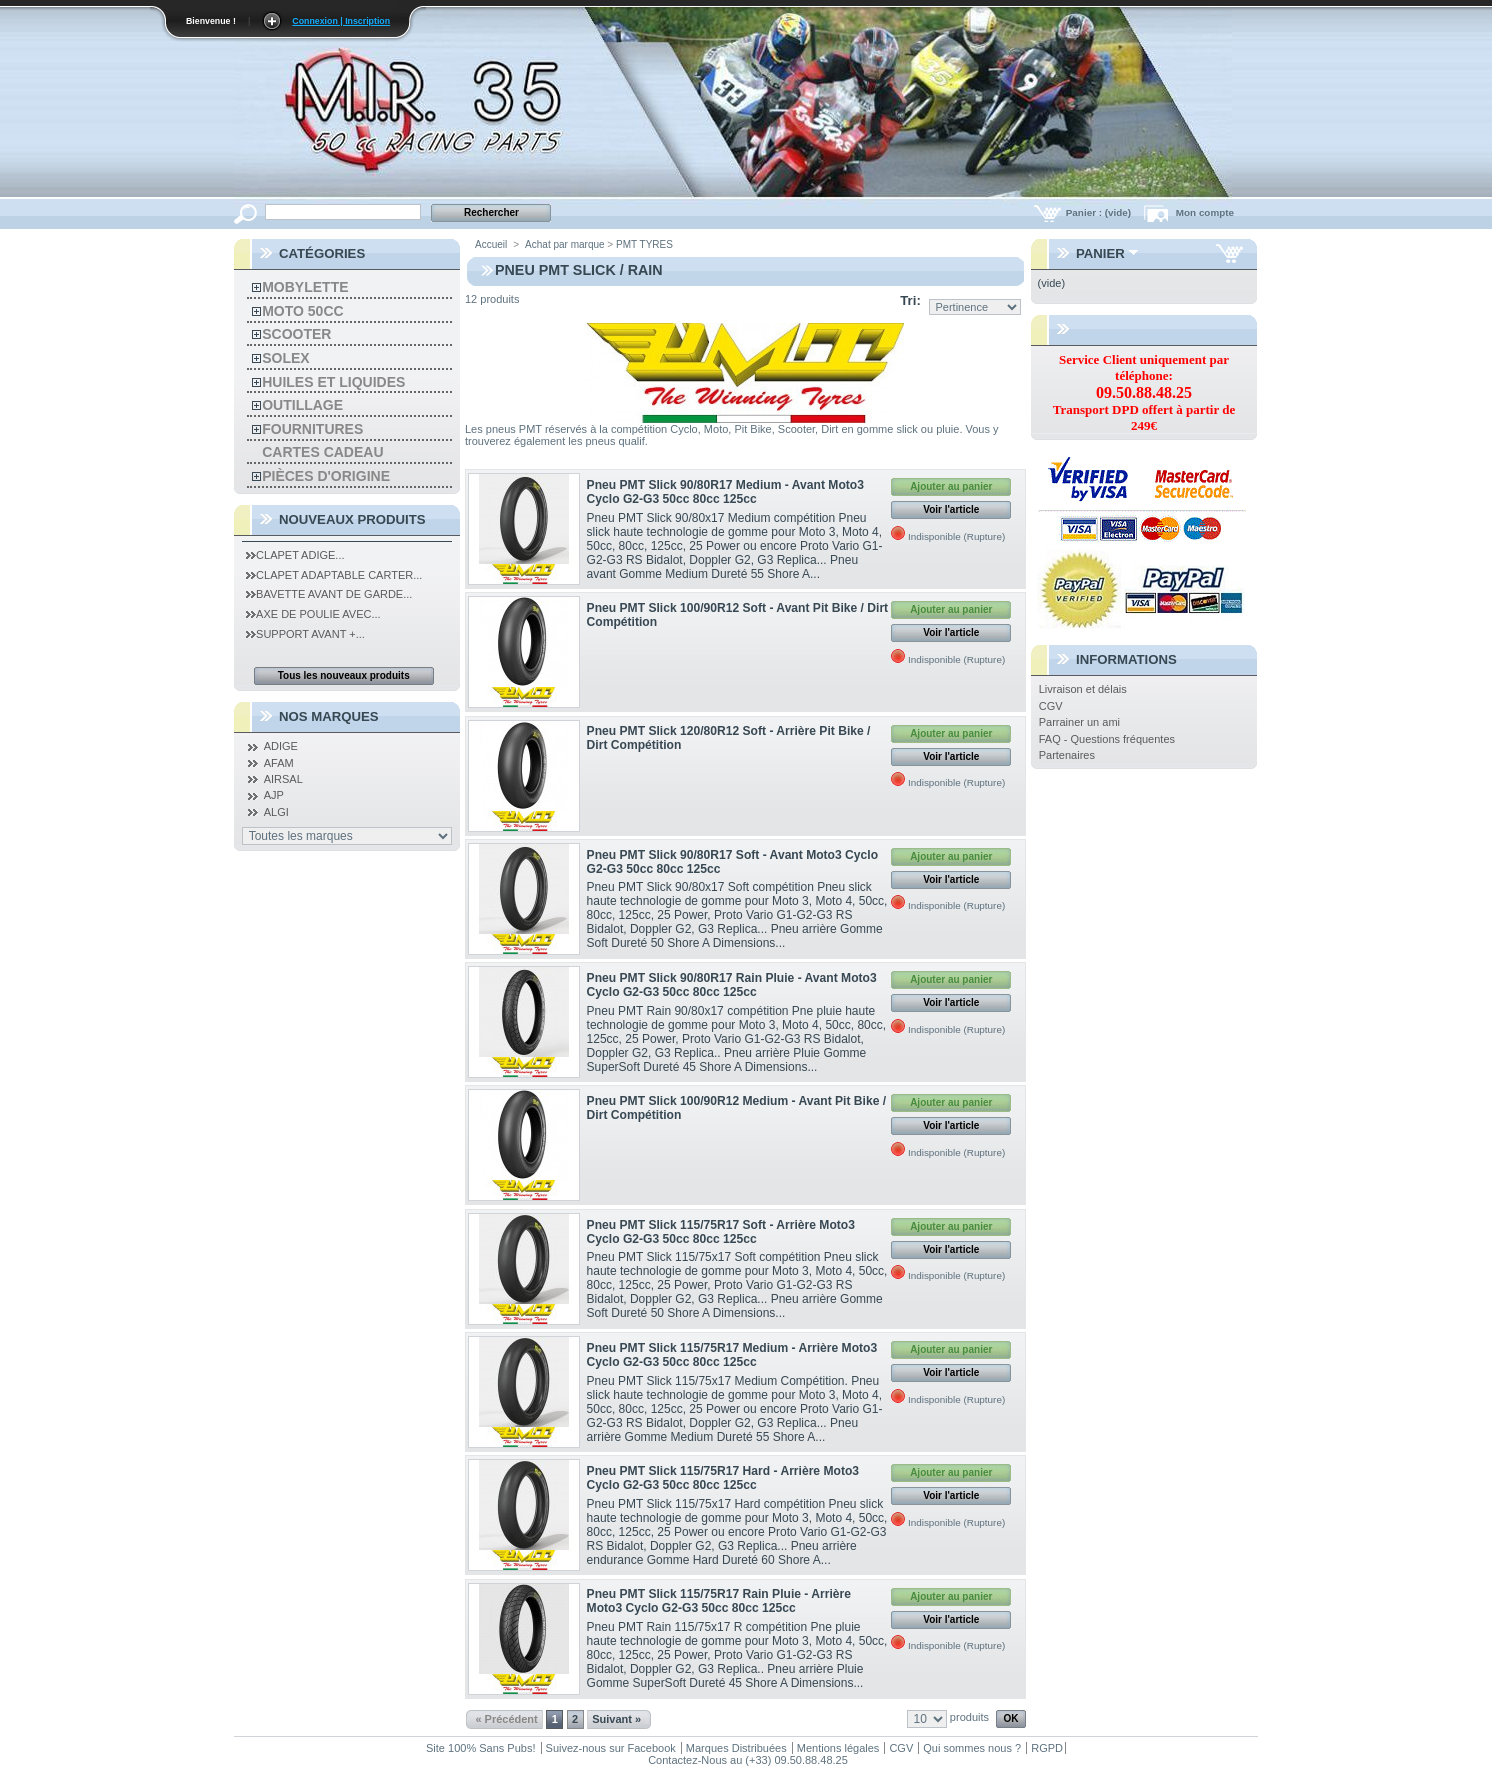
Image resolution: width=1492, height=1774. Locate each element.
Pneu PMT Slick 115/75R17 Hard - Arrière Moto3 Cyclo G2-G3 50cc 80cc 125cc (723, 1478)
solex (285, 358)
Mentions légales (838, 1748)
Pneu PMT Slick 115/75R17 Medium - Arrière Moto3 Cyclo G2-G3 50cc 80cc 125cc (732, 1355)
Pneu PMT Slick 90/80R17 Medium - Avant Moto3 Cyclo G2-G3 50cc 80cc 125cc (725, 492)
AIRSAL (283, 779)
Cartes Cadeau (322, 452)
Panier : (1100, 212)
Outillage (302, 405)
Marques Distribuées (736, 1748)
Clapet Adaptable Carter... (334, 575)
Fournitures (312, 429)
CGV (1051, 706)
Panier (1100, 253)
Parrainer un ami (1079, 722)
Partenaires (1067, 755)
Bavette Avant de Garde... (329, 594)
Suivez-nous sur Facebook (611, 1748)
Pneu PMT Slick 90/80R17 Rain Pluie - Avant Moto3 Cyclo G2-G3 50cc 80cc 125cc (732, 985)
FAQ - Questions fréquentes (1107, 739)
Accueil (491, 244)
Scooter (296, 334)
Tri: (910, 300)
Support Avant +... (305, 634)
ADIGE (281, 746)
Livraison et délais (1083, 689)
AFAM (279, 763)
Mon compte (1205, 212)
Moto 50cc (302, 311)
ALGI (276, 812)
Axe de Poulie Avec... (313, 614)
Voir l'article (951, 509)
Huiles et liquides (333, 382)
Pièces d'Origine (326, 476)
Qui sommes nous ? (972, 1748)
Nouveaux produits (352, 519)
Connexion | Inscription (341, 21)
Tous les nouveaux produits (344, 675)
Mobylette (305, 287)
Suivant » (616, 1719)
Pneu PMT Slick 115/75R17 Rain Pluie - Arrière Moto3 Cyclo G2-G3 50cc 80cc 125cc (719, 1601)
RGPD (1047, 1748)
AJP (274, 795)
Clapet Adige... (295, 555)
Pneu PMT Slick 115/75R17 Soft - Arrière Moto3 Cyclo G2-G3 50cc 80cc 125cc (721, 1232)
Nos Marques (329, 716)
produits (969, 1717)
